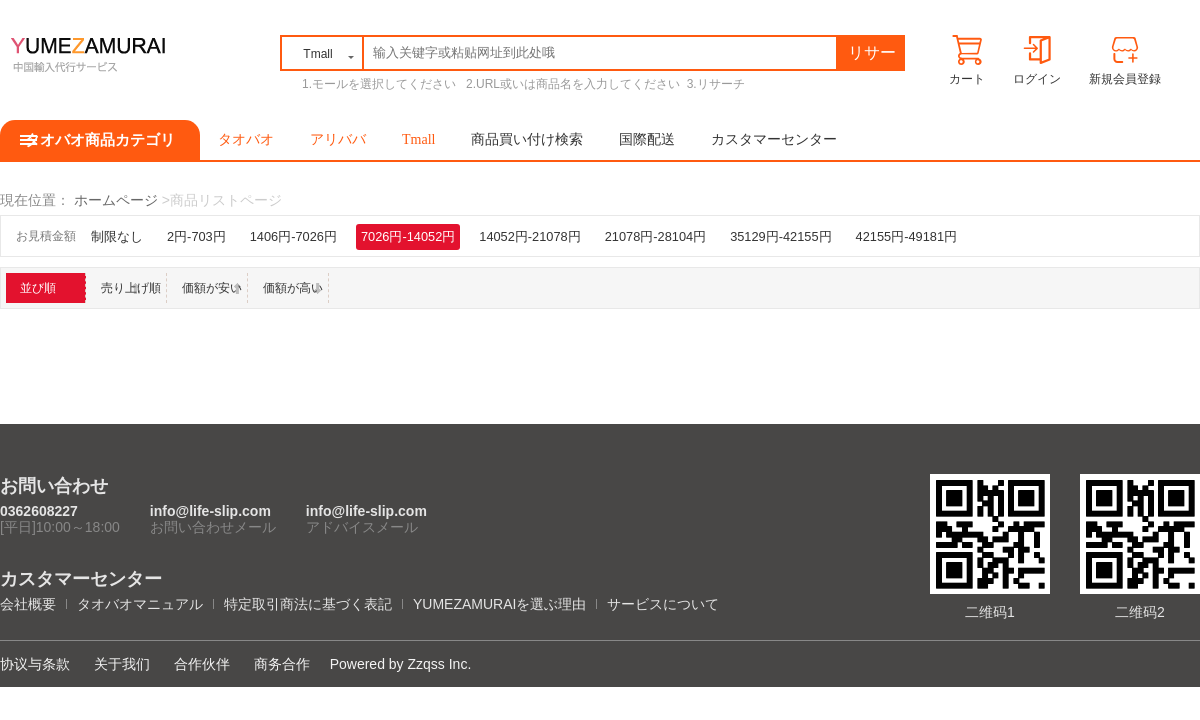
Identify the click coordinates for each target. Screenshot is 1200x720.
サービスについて (663, 604)
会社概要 (28, 604)
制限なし (117, 236)
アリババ (338, 139)
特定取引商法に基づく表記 (308, 604)
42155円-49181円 (906, 236)
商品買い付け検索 (527, 139)
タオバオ (246, 139)
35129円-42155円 (780, 236)
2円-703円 (196, 236)
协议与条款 (35, 664)
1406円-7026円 (293, 236)
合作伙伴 (202, 664)
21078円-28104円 (655, 236)
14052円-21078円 (529, 236)
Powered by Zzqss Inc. (401, 664)
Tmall (418, 139)
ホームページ (116, 200)
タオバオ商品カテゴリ (100, 140)
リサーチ (872, 56)
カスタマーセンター (774, 139)
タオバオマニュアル (140, 604)
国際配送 (647, 139)
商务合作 (282, 664)
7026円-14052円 (408, 236)
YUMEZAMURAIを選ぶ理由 (499, 604)
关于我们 (122, 664)
